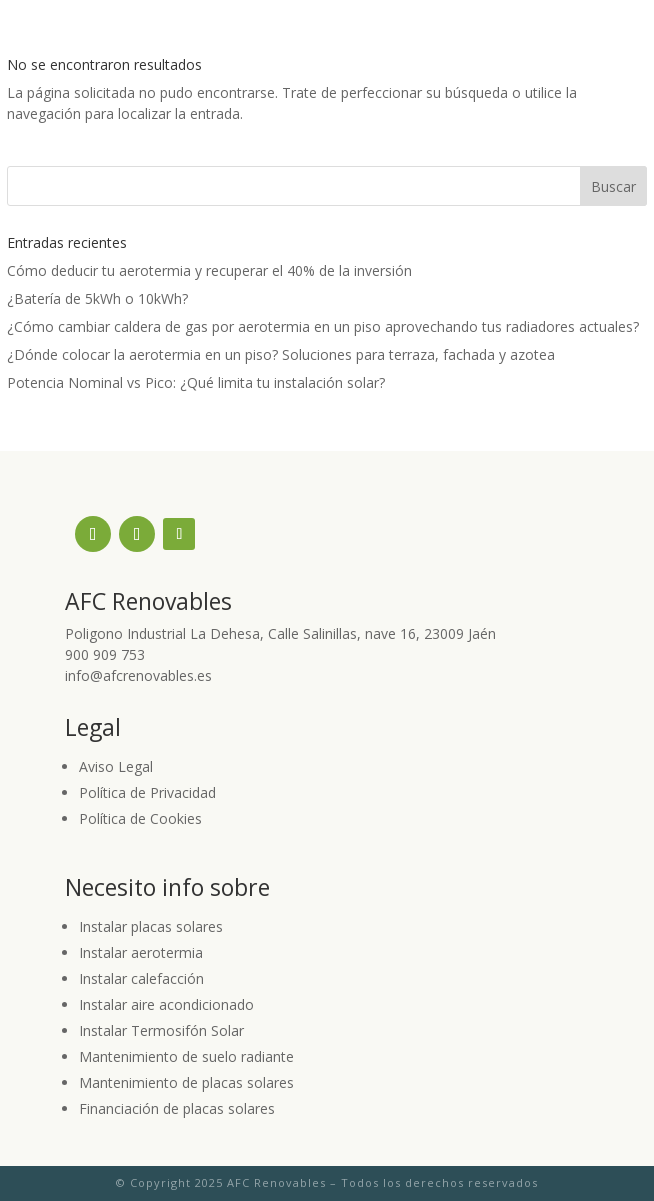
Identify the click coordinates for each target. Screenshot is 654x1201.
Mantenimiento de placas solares (186, 1082)
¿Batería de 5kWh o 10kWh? (97, 298)
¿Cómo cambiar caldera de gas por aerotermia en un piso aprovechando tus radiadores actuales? (323, 326)
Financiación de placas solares (177, 1108)
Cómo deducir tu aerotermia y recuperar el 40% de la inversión (209, 270)
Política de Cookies (140, 818)
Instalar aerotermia (141, 952)
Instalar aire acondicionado (166, 1004)
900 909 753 (105, 654)
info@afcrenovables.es (138, 675)
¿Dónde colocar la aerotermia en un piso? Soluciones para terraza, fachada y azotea (281, 354)
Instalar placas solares (151, 926)
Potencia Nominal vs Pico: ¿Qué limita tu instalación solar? (196, 382)
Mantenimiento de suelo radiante (186, 1056)
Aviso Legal (116, 766)
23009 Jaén (460, 633)
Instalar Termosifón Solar (161, 1030)
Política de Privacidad (147, 792)
